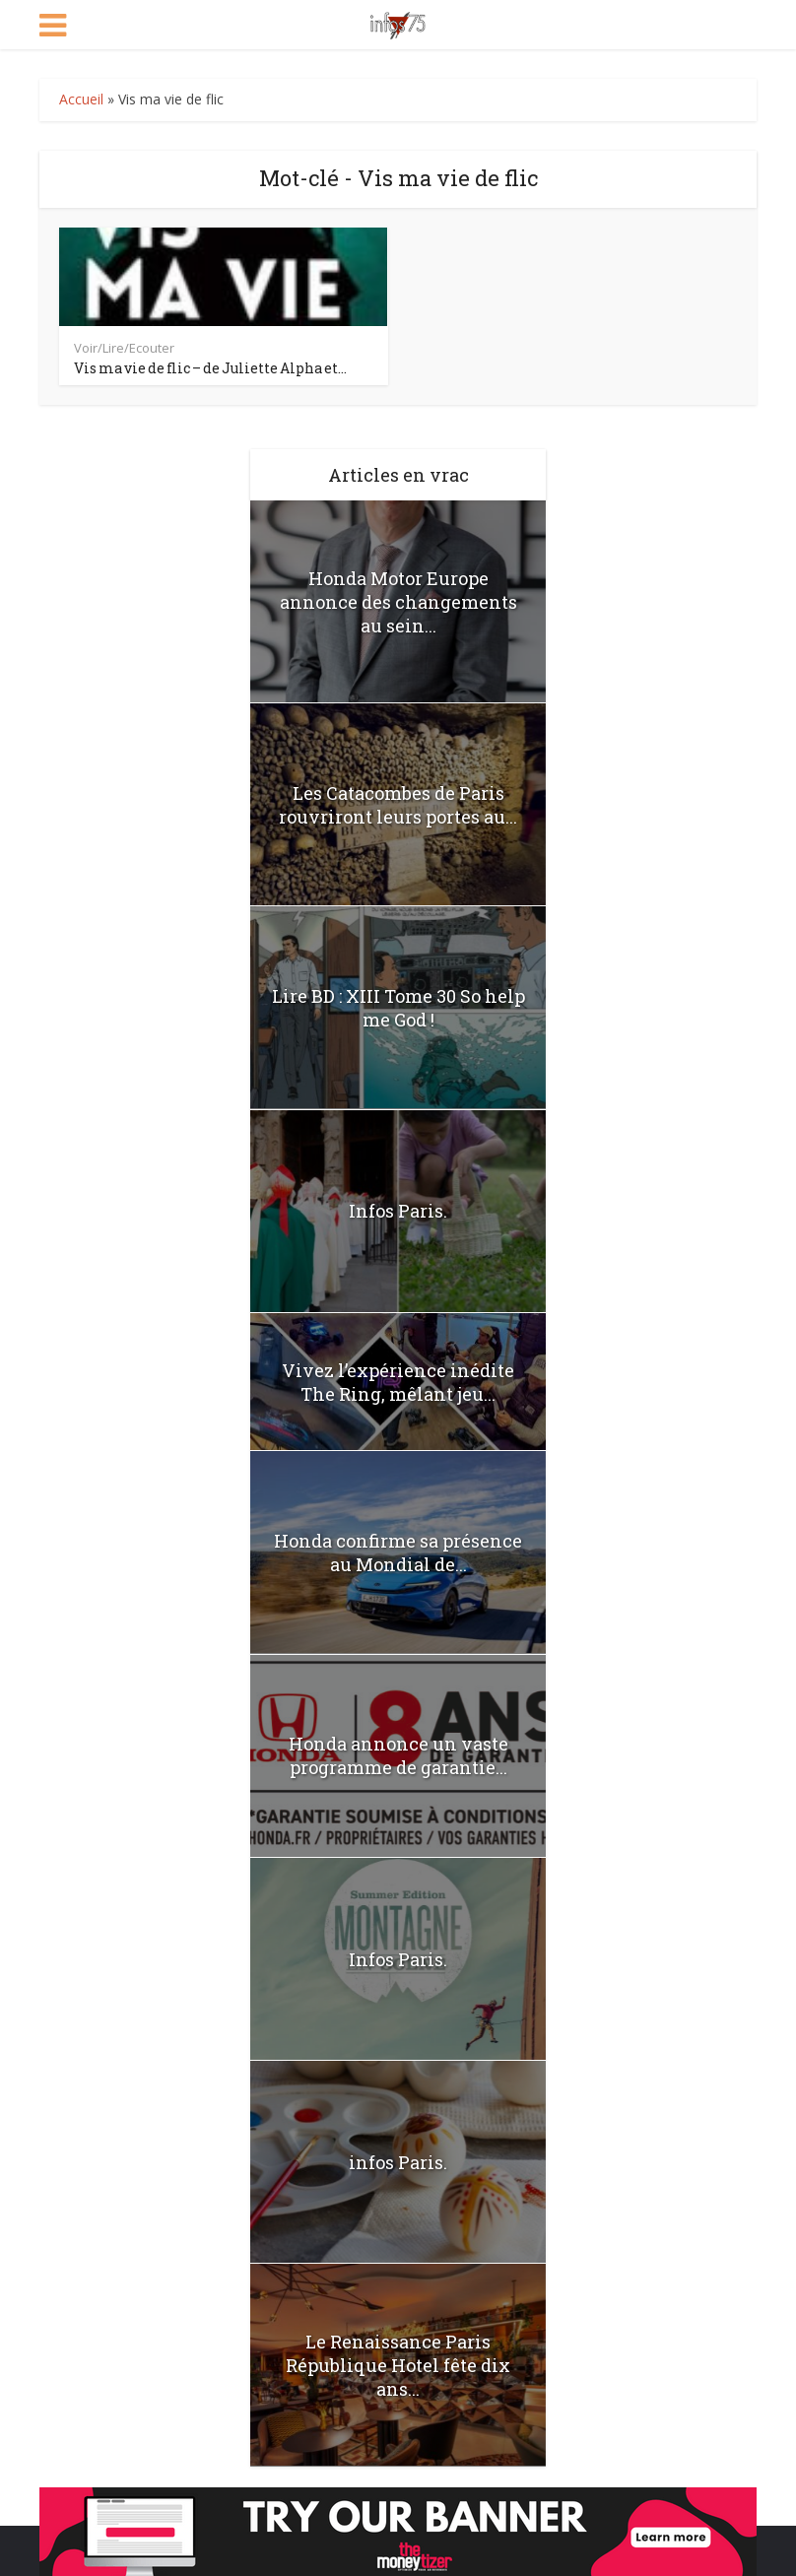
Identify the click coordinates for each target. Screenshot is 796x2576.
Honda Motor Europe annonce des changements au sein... (398, 601)
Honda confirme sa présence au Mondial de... (398, 1552)
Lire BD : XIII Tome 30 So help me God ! (398, 1007)
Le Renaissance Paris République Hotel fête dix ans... (398, 2365)
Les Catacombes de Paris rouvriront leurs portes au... (398, 804)
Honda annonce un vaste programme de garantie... (398, 1755)
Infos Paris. (398, 1210)
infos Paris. (398, 2162)
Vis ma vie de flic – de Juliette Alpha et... (210, 368)
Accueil (81, 99)
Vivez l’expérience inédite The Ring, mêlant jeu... (398, 1382)
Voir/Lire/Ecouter (124, 348)
